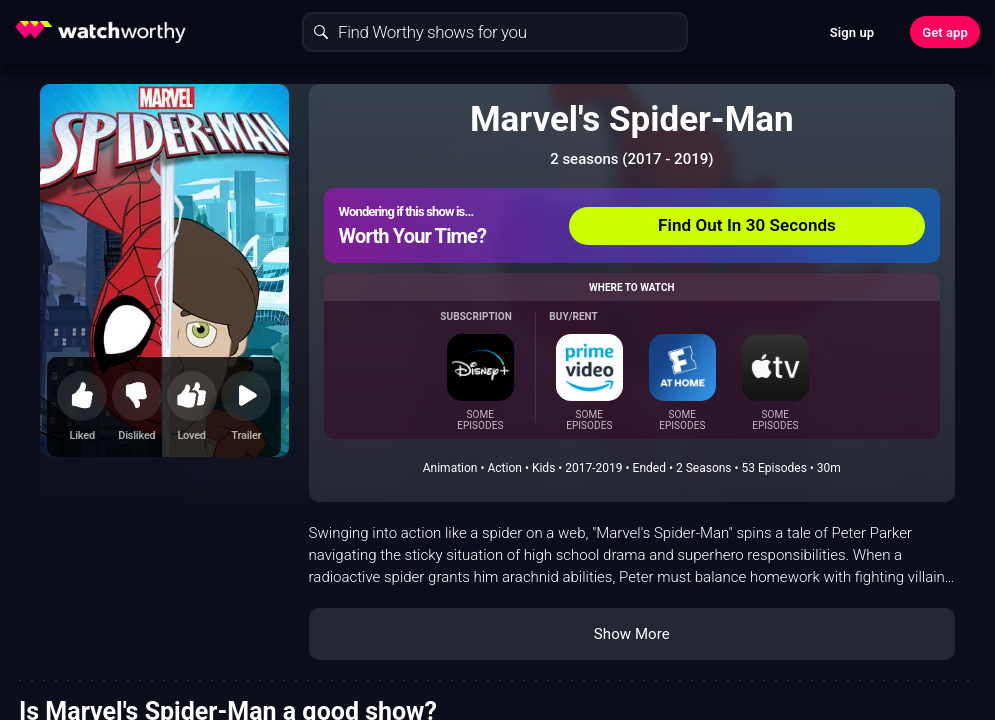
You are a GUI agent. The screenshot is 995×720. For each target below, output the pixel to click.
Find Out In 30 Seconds (747, 225)
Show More (632, 634)
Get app (945, 32)
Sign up (852, 32)
